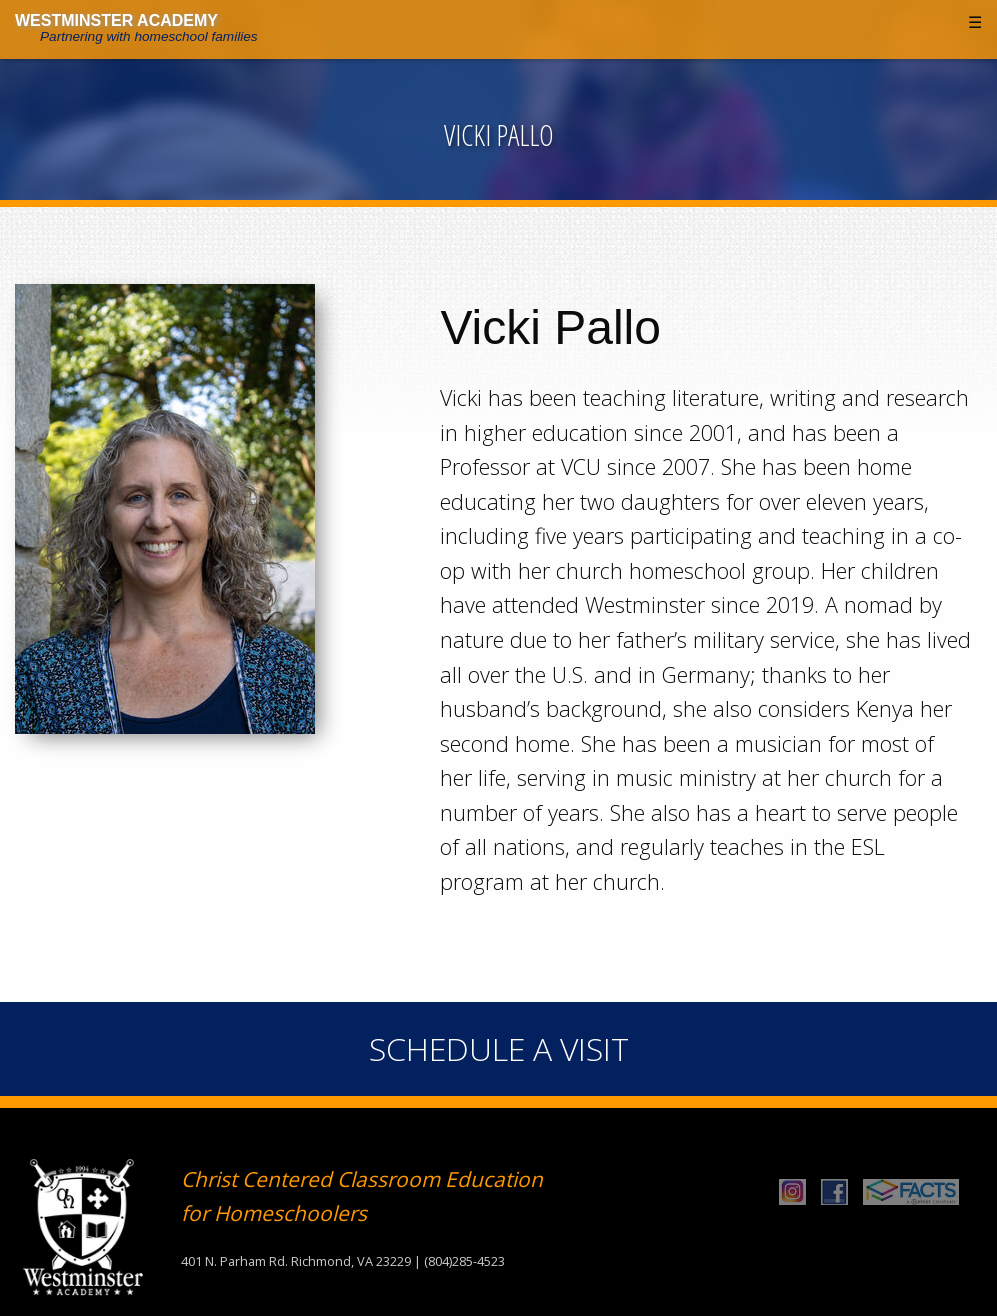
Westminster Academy (116, 20)
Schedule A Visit (499, 1048)
